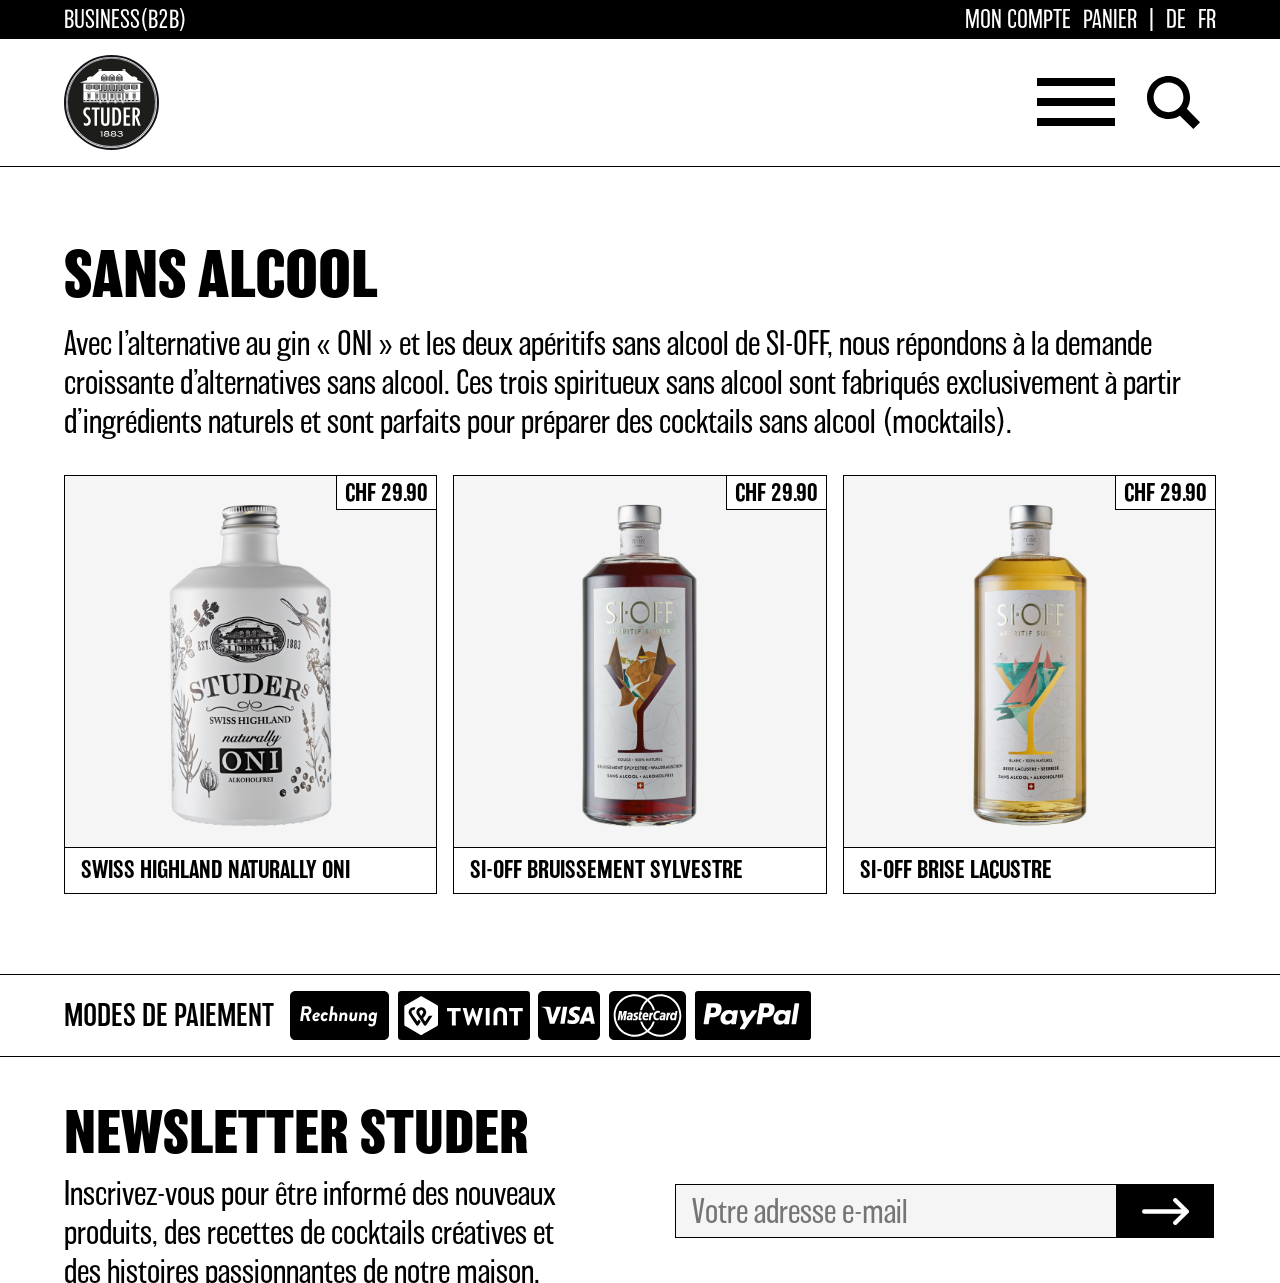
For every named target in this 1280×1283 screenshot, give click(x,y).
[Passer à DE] (1176, 21)
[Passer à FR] (1207, 21)
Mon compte (1018, 21)
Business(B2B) (125, 21)
